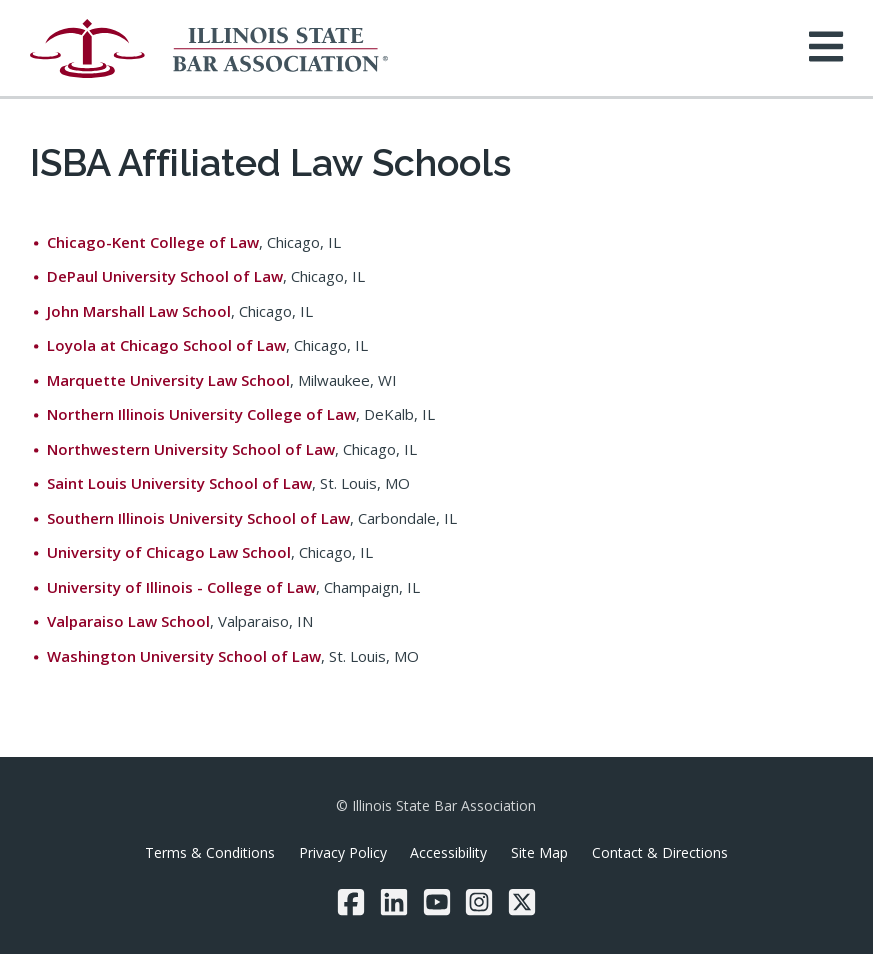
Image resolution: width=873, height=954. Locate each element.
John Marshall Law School (139, 311)
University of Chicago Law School (169, 552)
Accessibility (448, 852)
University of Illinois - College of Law (181, 587)
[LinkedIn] (394, 902)
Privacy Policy (343, 852)
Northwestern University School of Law (191, 449)
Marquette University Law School (168, 380)
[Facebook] (351, 902)
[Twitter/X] (522, 902)
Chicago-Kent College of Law (153, 242)
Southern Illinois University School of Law (198, 518)
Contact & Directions (660, 852)
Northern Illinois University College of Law (201, 414)
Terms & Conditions (210, 852)
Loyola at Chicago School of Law (166, 345)
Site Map (539, 852)
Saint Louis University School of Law (179, 483)
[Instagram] (479, 902)
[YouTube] (437, 902)
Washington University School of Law (184, 656)
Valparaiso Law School (128, 621)
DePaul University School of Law (165, 276)
